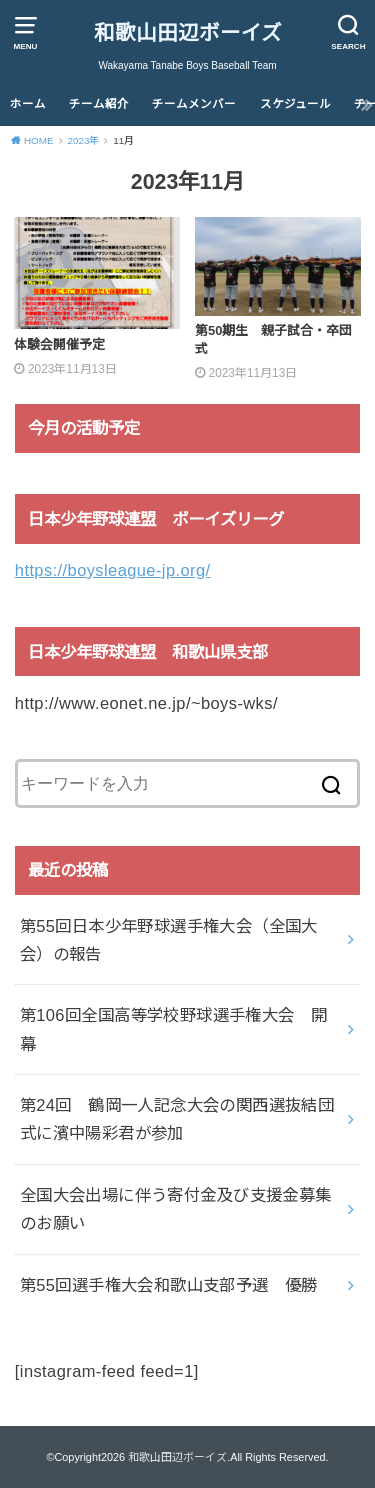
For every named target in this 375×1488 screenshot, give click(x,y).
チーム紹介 (99, 104)
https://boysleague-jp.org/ (113, 570)
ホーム (28, 104)
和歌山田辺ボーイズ (188, 32)
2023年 (83, 140)
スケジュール (295, 104)
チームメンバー (194, 104)
